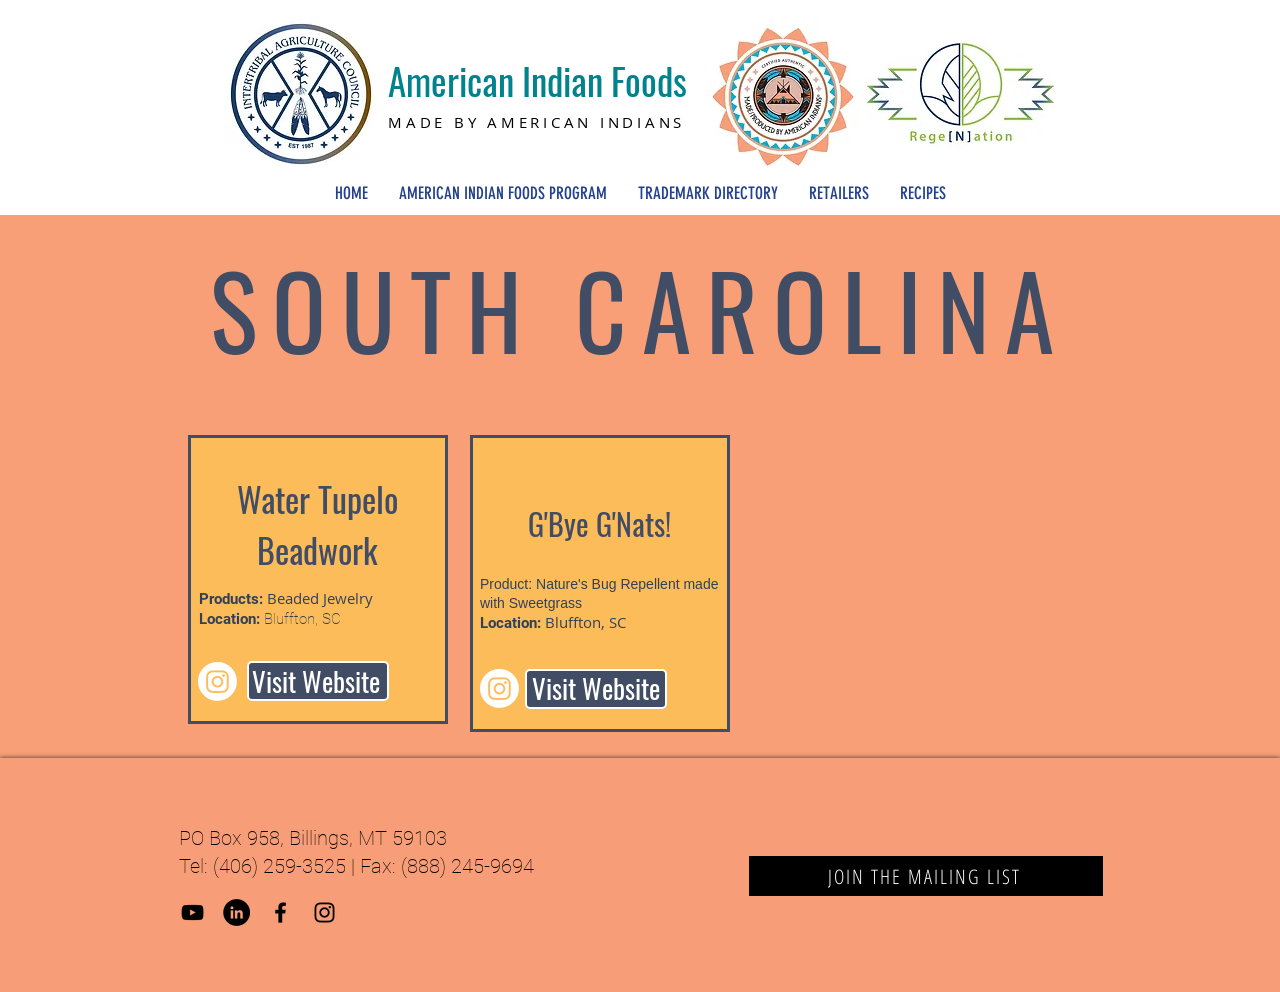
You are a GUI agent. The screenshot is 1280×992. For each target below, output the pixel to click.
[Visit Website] (318, 681)
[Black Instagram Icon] (324, 912)
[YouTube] (192, 912)
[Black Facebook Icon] (280, 912)
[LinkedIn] (236, 912)
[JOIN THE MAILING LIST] (926, 876)
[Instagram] (217, 681)
